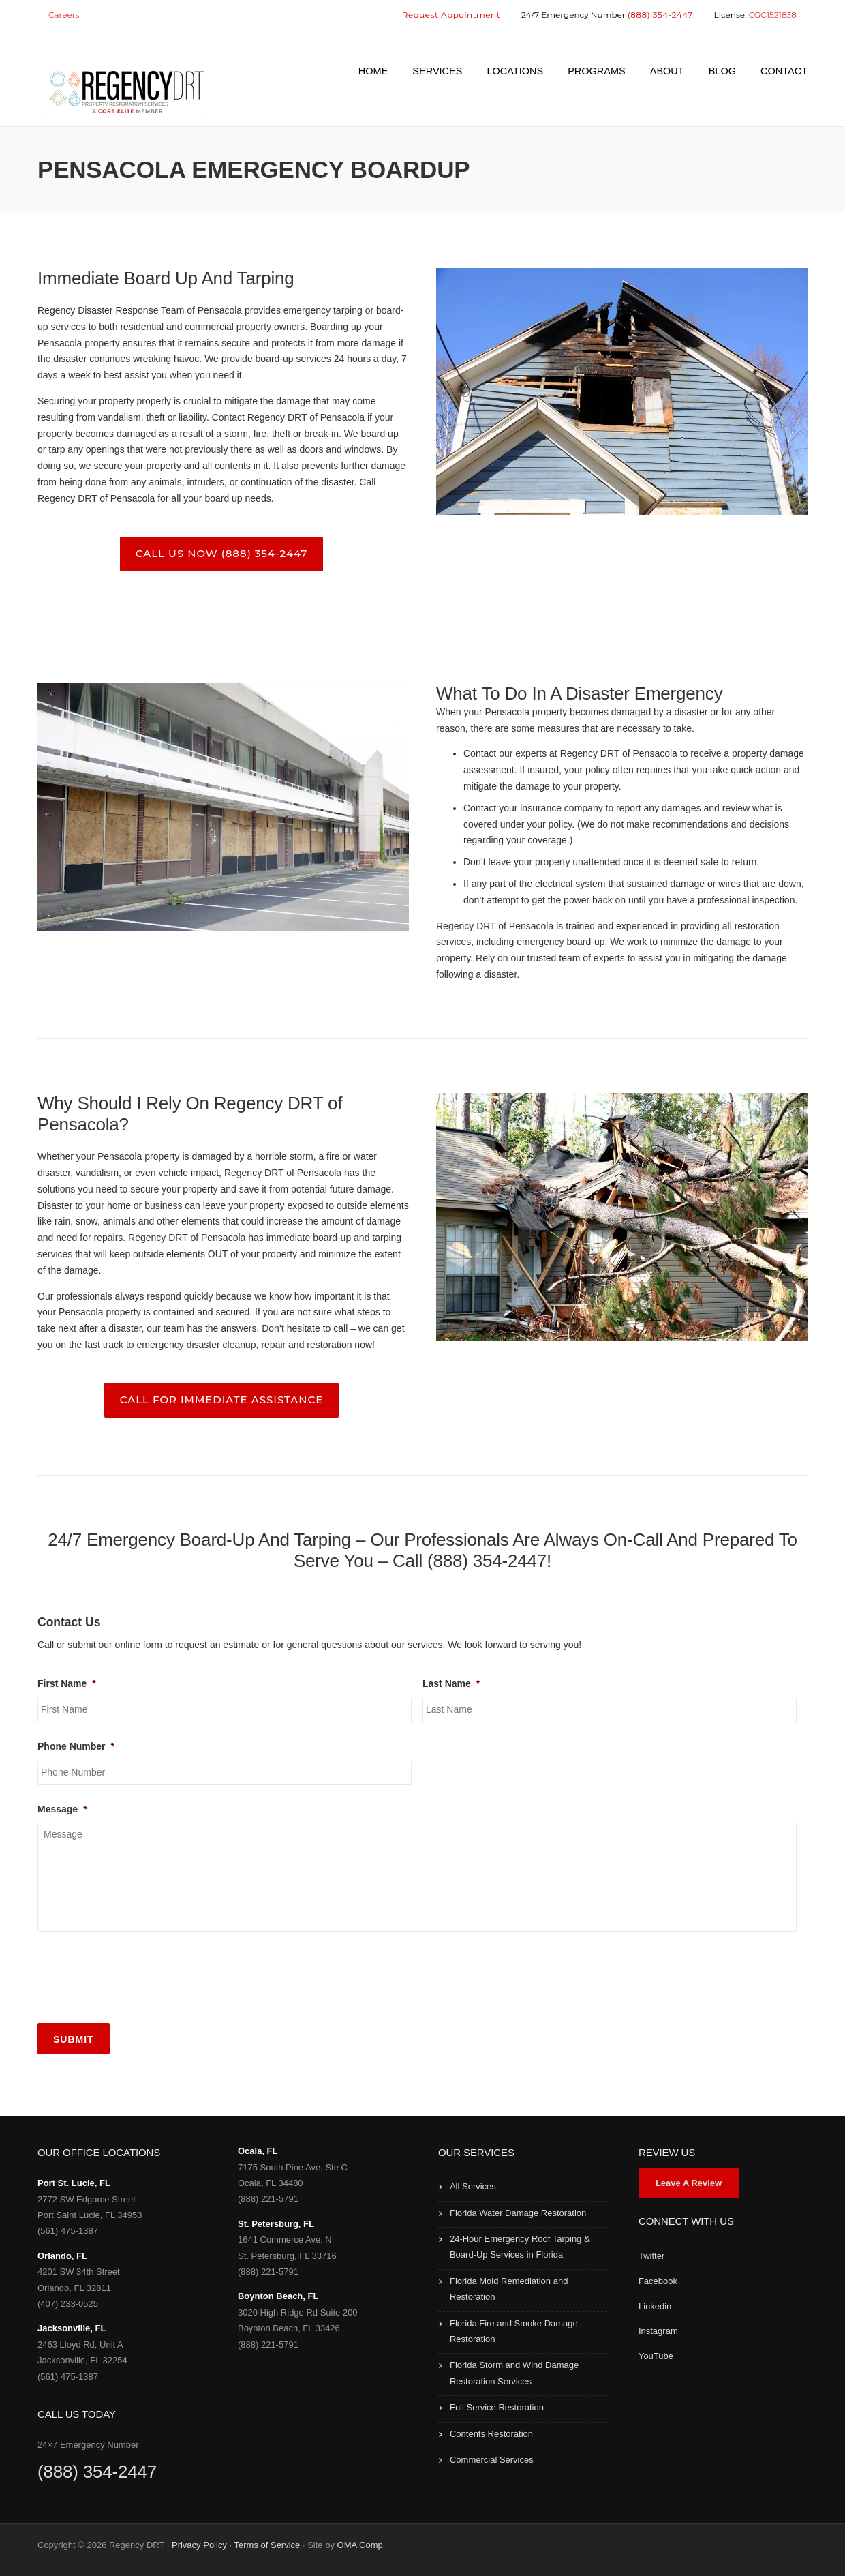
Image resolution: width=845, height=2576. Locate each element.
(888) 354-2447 (97, 2471)
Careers (63, 15)
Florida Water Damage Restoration (518, 2213)
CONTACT (784, 70)
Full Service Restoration (497, 2407)
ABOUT (667, 70)
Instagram (658, 2331)
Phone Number (75, 1746)
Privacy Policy (199, 2545)
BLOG (722, 70)
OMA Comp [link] (360, 2545)
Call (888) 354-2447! (472, 1561)
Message (62, 1808)
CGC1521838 (773, 15)
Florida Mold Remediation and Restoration (509, 2289)
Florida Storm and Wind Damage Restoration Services (514, 2373)
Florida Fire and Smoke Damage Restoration (514, 2331)
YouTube (656, 2356)
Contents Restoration (491, 2434)
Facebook (658, 2281)
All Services (473, 2186)
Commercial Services (492, 2460)
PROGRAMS (597, 70)
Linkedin (655, 2306)
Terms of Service (267, 2545)
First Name (66, 1683)
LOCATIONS (515, 70)
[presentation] (141, 1974)
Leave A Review (689, 2183)
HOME (373, 70)
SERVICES (437, 70)
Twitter (651, 2256)
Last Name (451, 1683)
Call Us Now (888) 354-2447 (221, 553)
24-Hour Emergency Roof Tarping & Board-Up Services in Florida (520, 2247)
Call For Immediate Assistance (222, 1399)
